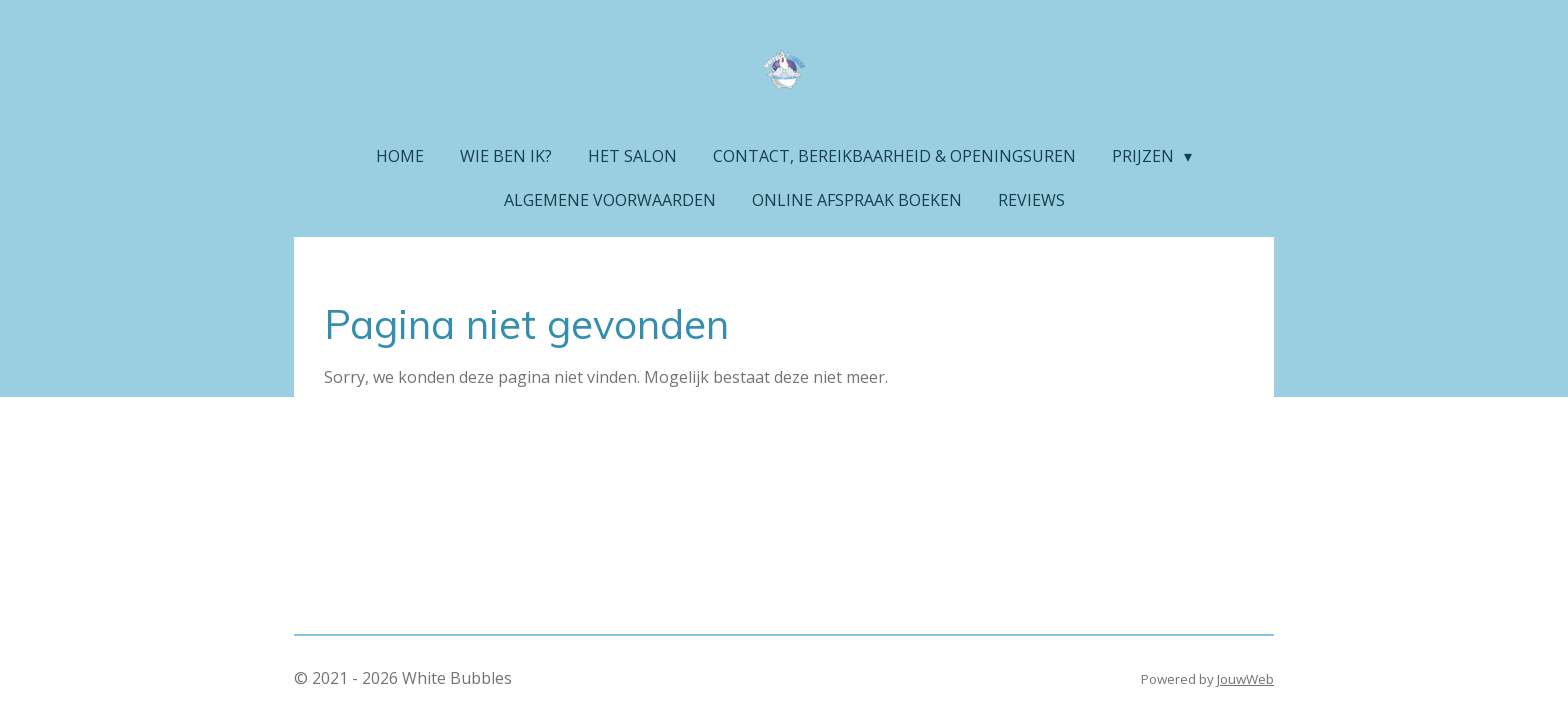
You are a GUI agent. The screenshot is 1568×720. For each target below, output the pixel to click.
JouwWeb (1245, 679)
